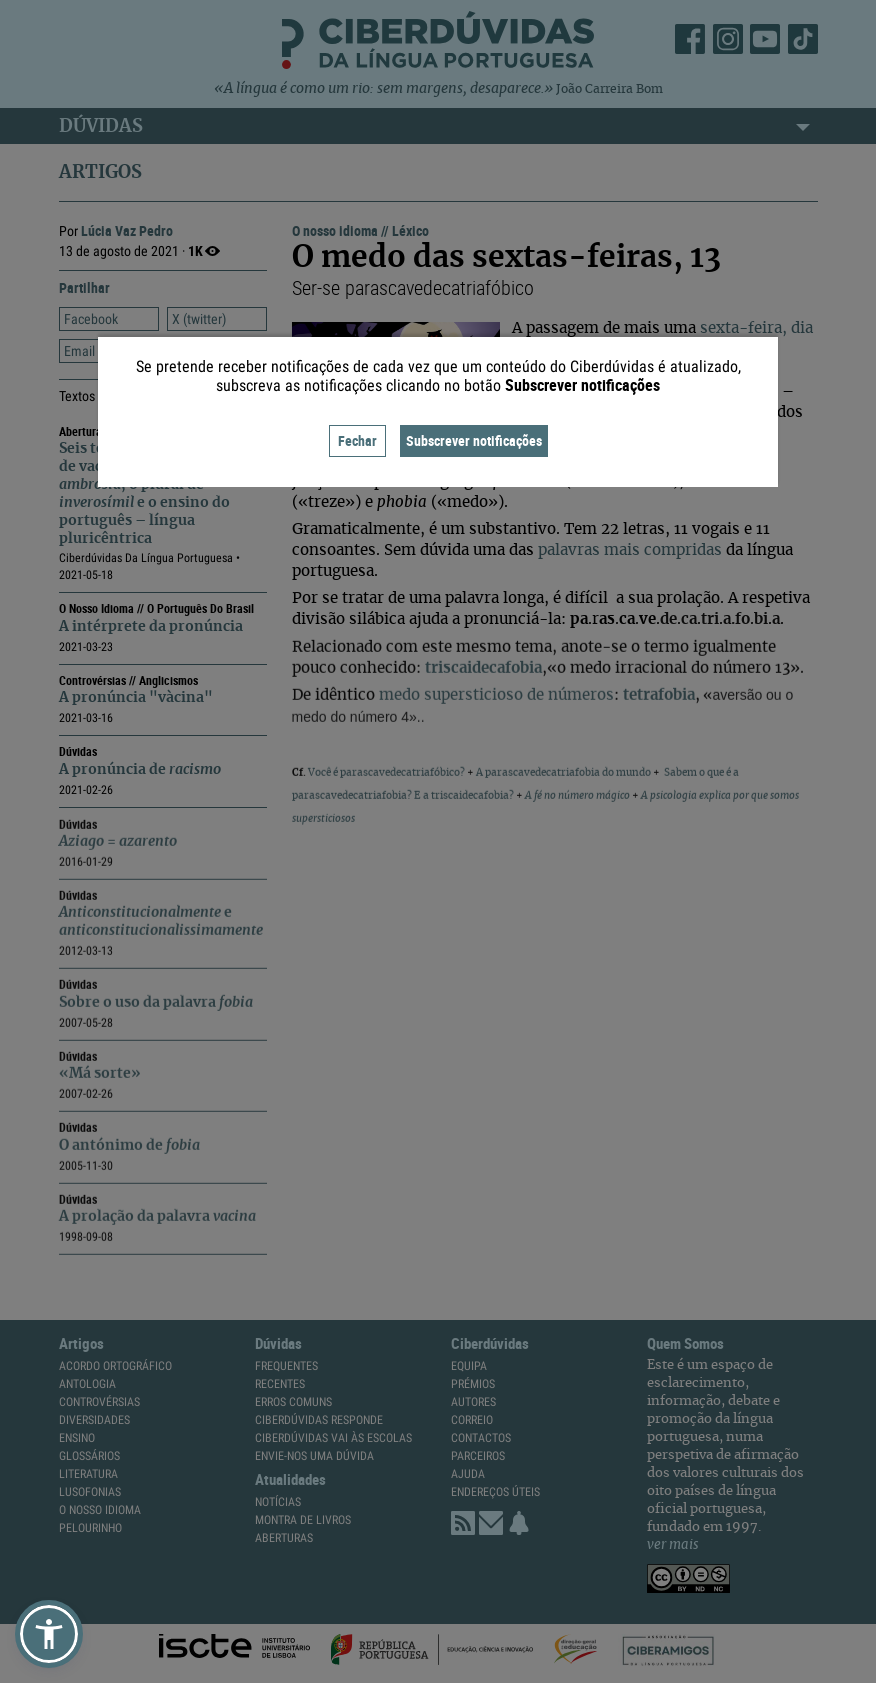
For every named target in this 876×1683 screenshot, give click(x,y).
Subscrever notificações (474, 440)
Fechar (357, 440)
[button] (49, 1634)
